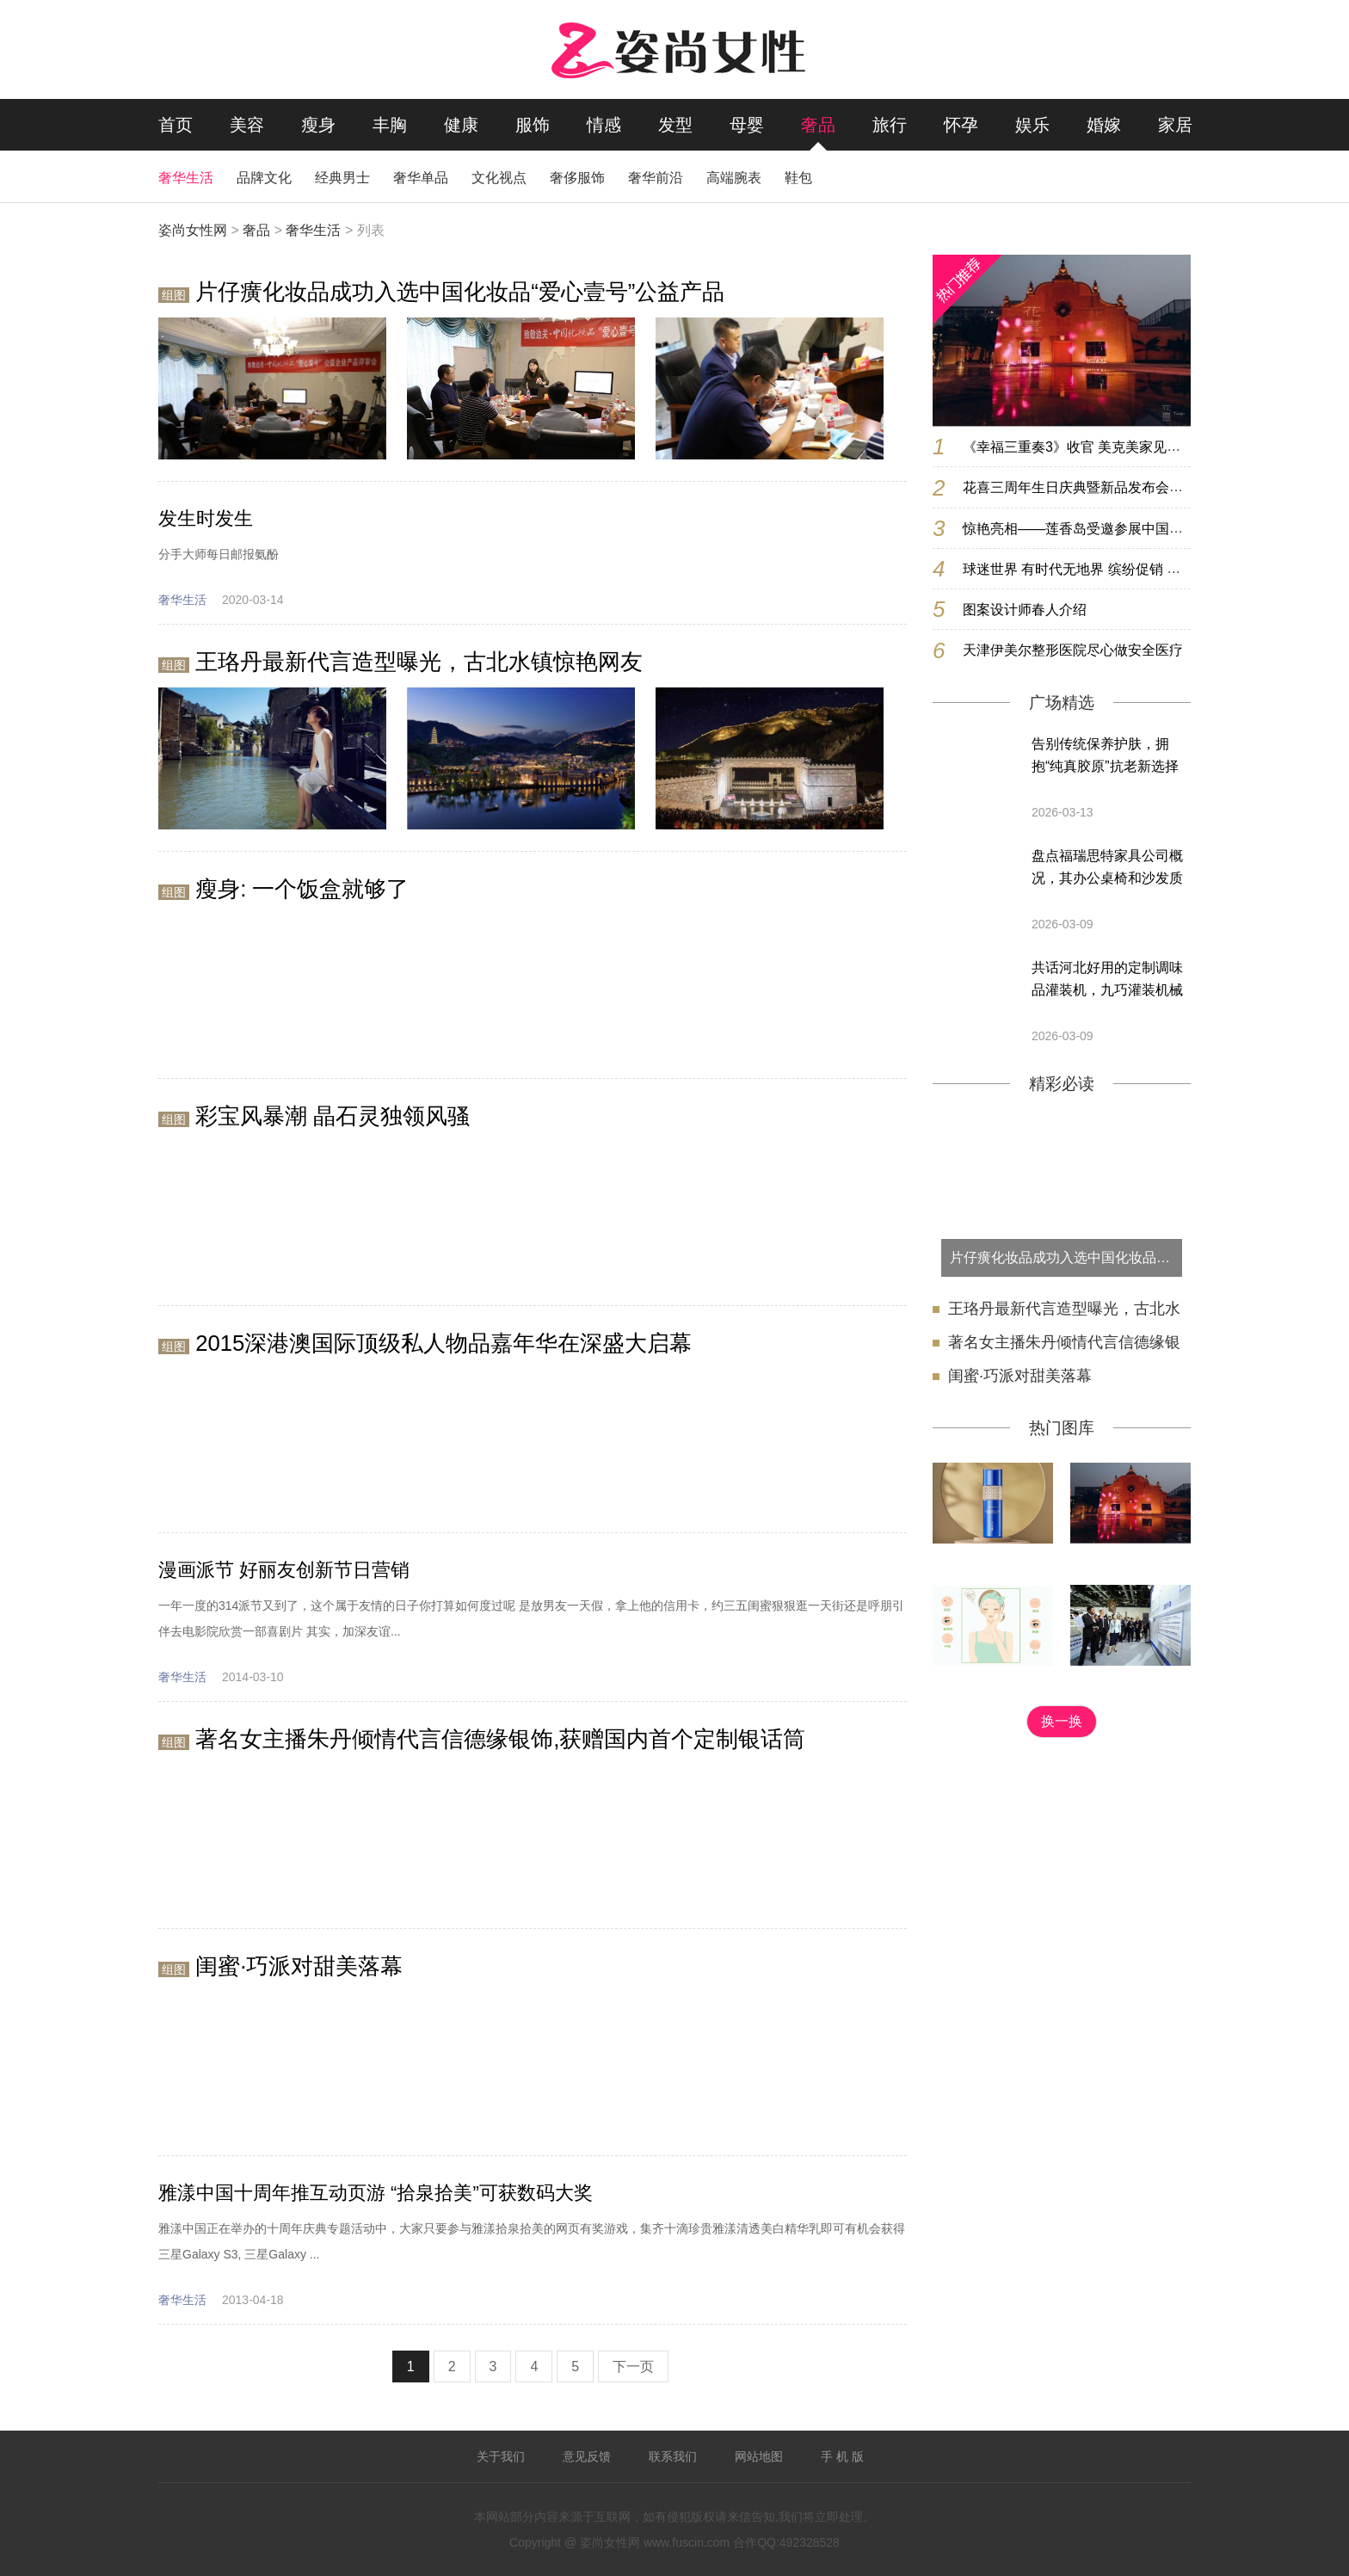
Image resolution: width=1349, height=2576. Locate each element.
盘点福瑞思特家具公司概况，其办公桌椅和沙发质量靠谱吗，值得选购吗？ (1107, 869)
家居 (1175, 124)
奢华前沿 (655, 177)
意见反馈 (587, 2456)
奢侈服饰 (577, 177)
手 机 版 (842, 2456)
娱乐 (1032, 124)
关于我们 (501, 2456)
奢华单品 (420, 177)
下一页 (633, 2366)
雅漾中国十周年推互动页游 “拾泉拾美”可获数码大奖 (375, 2192)
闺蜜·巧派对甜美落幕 (1020, 1375)
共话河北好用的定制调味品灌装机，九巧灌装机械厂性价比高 (1107, 980)
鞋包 (798, 177)
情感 (604, 124)
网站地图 (759, 2456)
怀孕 (961, 124)
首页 (175, 124)
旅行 (889, 124)
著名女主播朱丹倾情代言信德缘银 (1064, 1342)
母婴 (747, 124)
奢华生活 (185, 177)
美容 (247, 124)
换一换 (1061, 1721)
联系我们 (673, 2456)
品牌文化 (264, 177)
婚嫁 (1104, 124)
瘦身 (318, 124)
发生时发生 (205, 518)
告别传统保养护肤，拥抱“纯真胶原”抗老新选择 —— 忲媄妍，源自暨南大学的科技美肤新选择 (1109, 757)
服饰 (532, 124)
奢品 (818, 124)
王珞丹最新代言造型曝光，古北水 (1064, 1308)
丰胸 (390, 124)
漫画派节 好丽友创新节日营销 (284, 1570)
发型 (675, 124)
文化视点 (499, 177)
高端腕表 (733, 177)
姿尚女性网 (192, 230)
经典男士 (342, 177)
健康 (461, 124)
